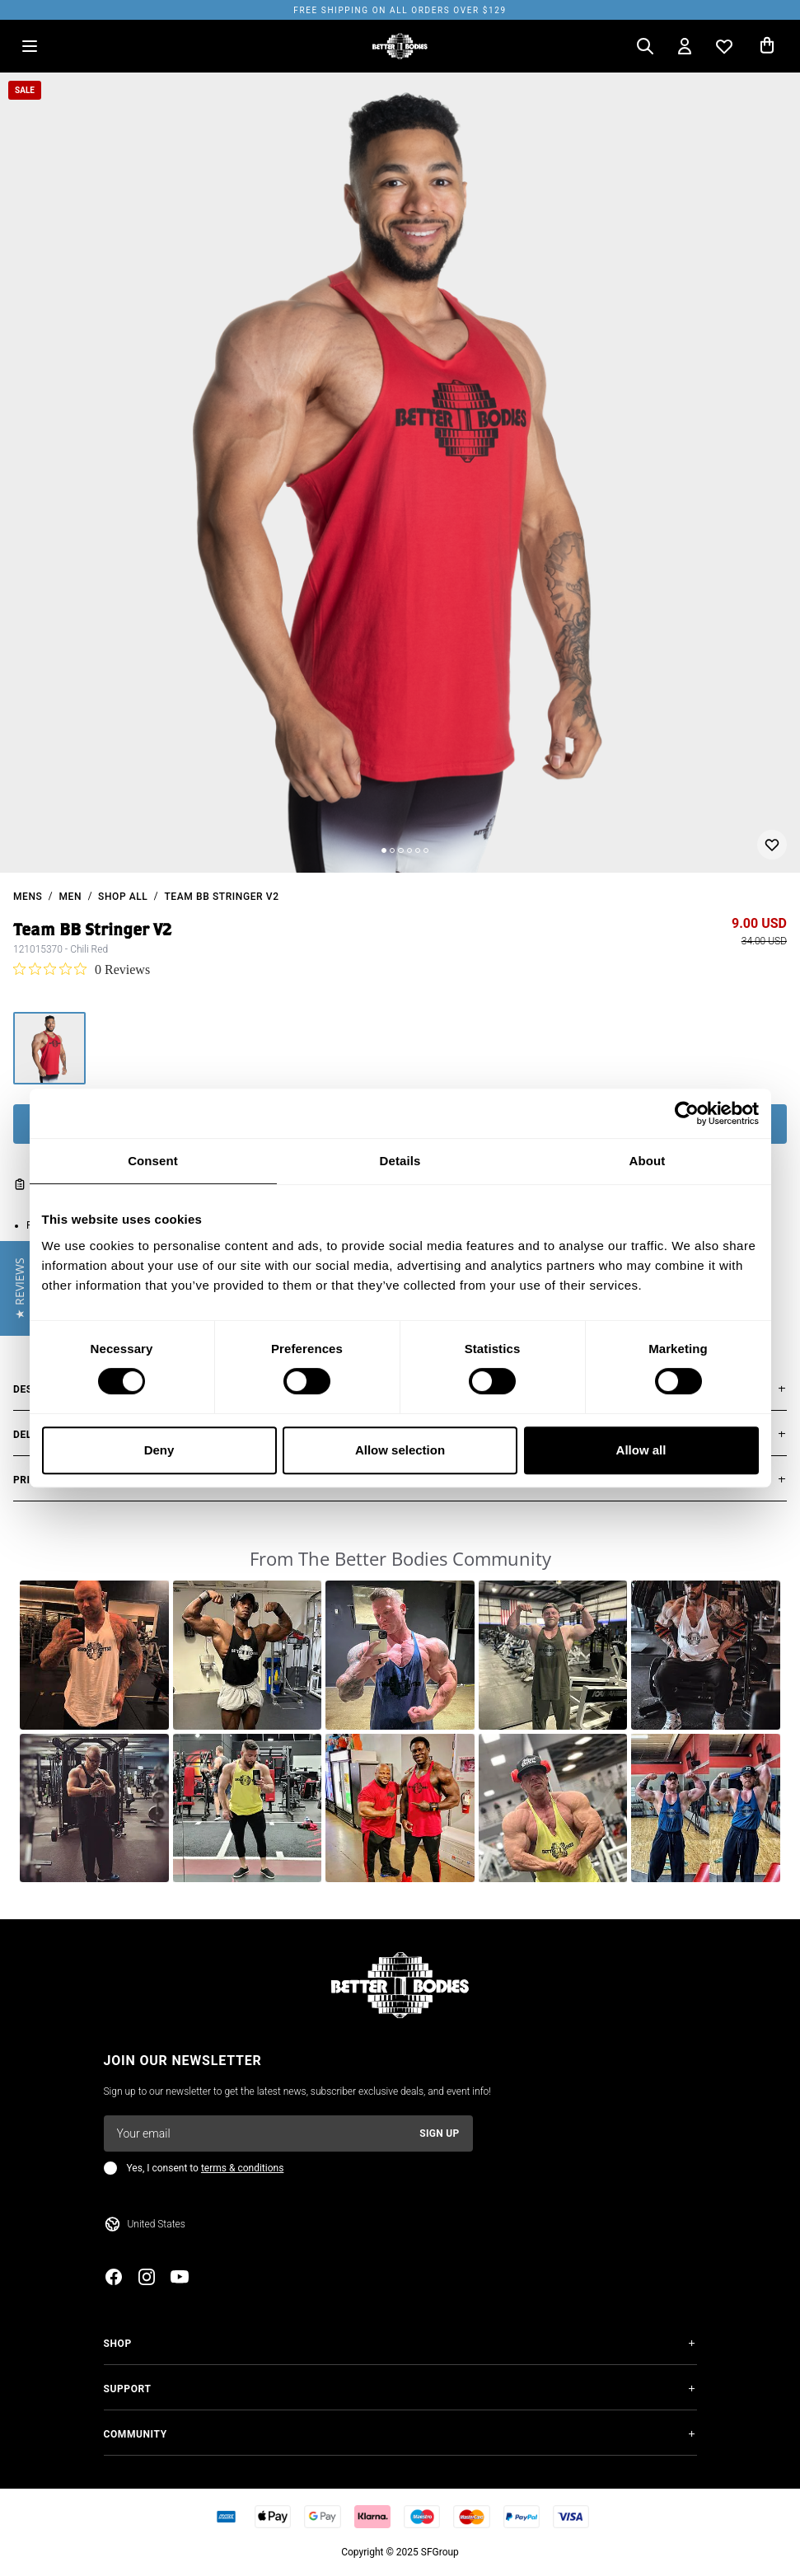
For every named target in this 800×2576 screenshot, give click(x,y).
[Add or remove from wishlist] (772, 844)
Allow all (641, 1450)
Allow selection (400, 1450)
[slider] (400, 473)
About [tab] (647, 1161)
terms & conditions (242, 2168)
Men (70, 896)
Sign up (439, 2133)
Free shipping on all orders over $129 (399, 10)
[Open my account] (684, 46)
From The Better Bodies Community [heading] (400, 1558)
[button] (94, 1655)
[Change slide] (383, 850)
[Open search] (645, 46)
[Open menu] (29, 46)
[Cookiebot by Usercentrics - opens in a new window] (687, 1113)
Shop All (122, 896)
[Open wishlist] (724, 46)
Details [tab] (400, 1161)
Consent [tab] (153, 1161)
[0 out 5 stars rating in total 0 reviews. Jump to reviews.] (81, 969)
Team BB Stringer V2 (221, 896)
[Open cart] (767, 46)
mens (27, 896)
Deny (159, 1450)
